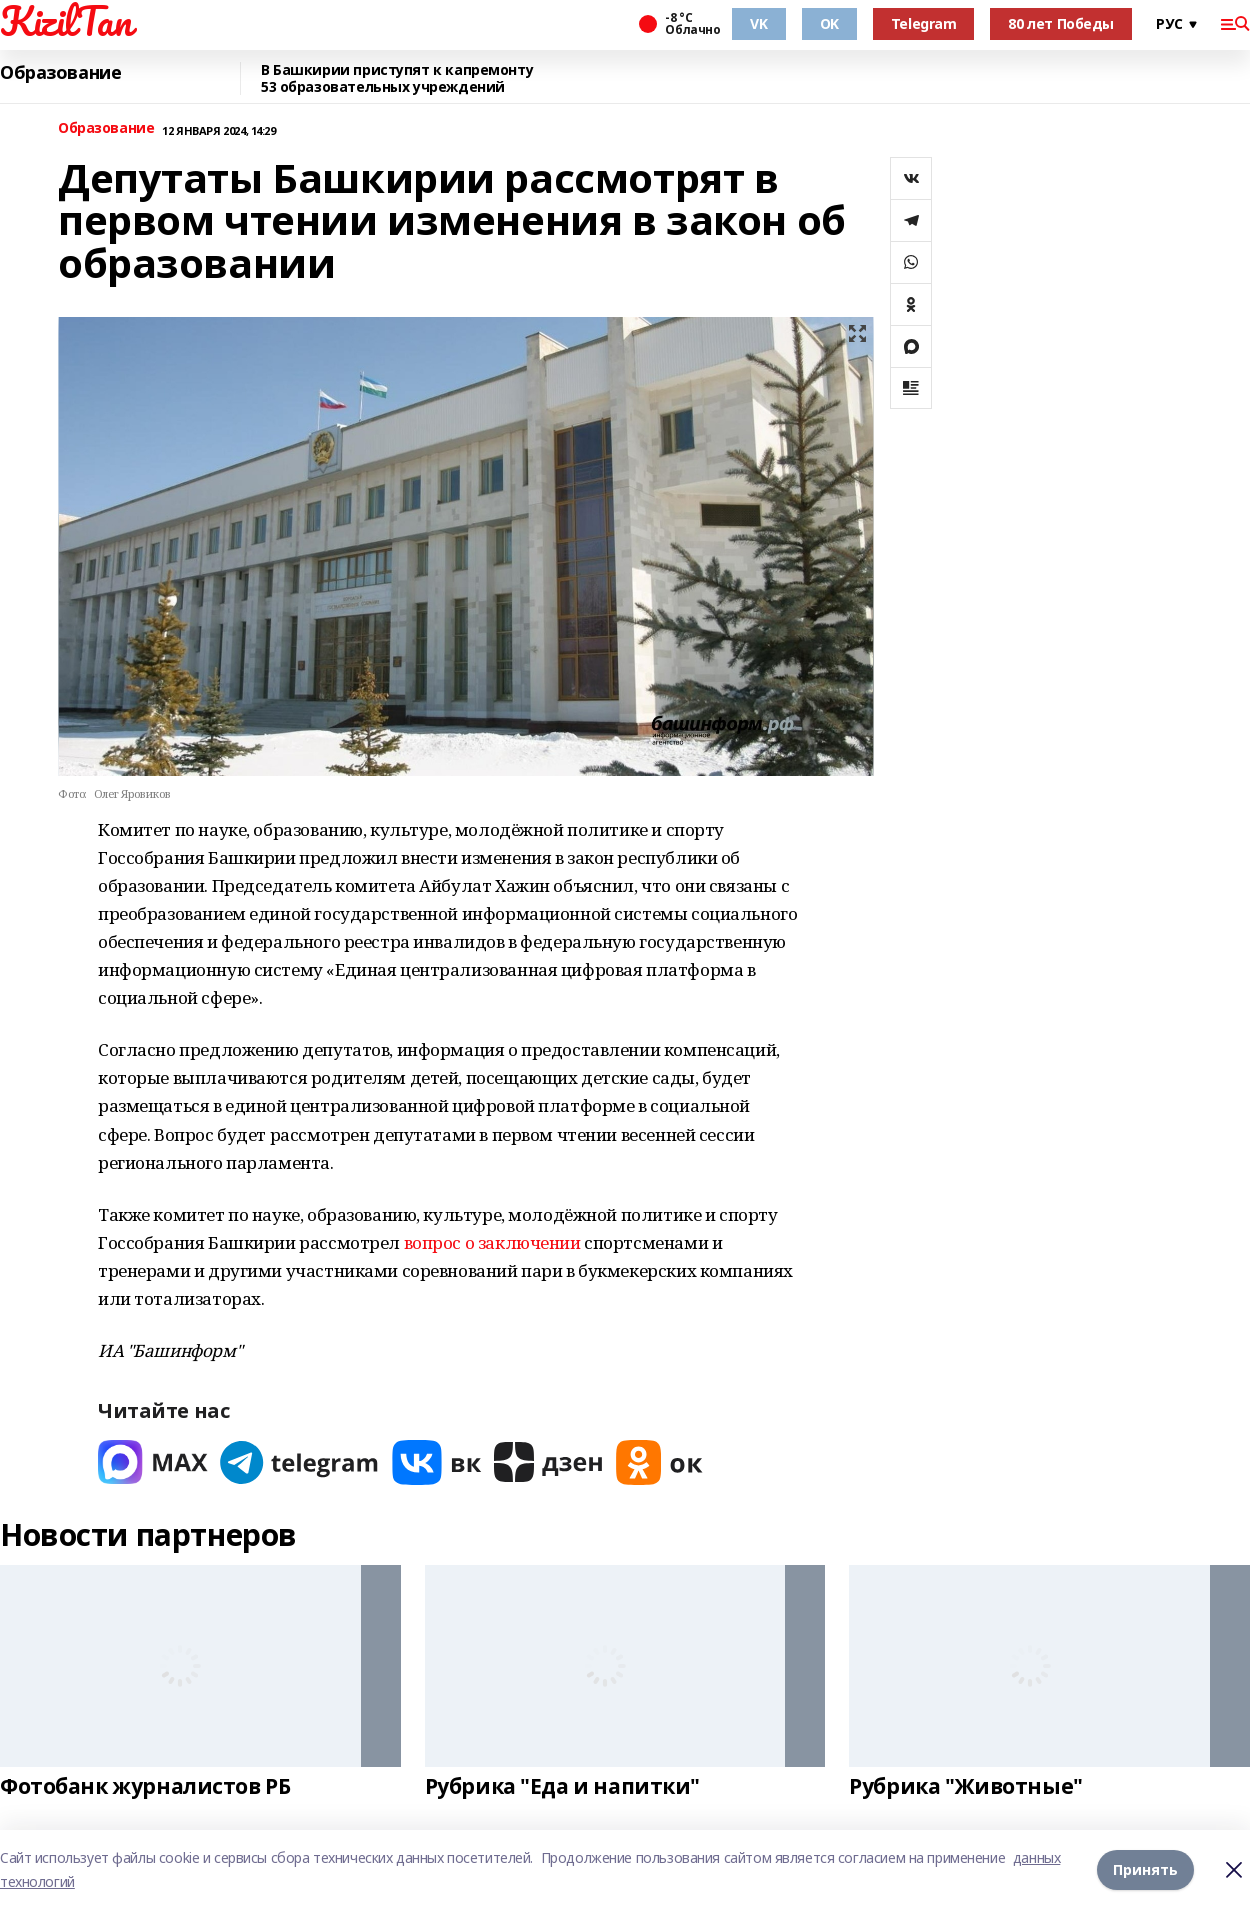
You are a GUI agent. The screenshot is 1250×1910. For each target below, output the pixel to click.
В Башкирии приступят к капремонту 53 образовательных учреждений (397, 78)
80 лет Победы (1061, 23)
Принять (1145, 1869)
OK (829, 23)
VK (758, 23)
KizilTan (66, 21)
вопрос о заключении (492, 1242)
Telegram (924, 23)
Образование (60, 73)
